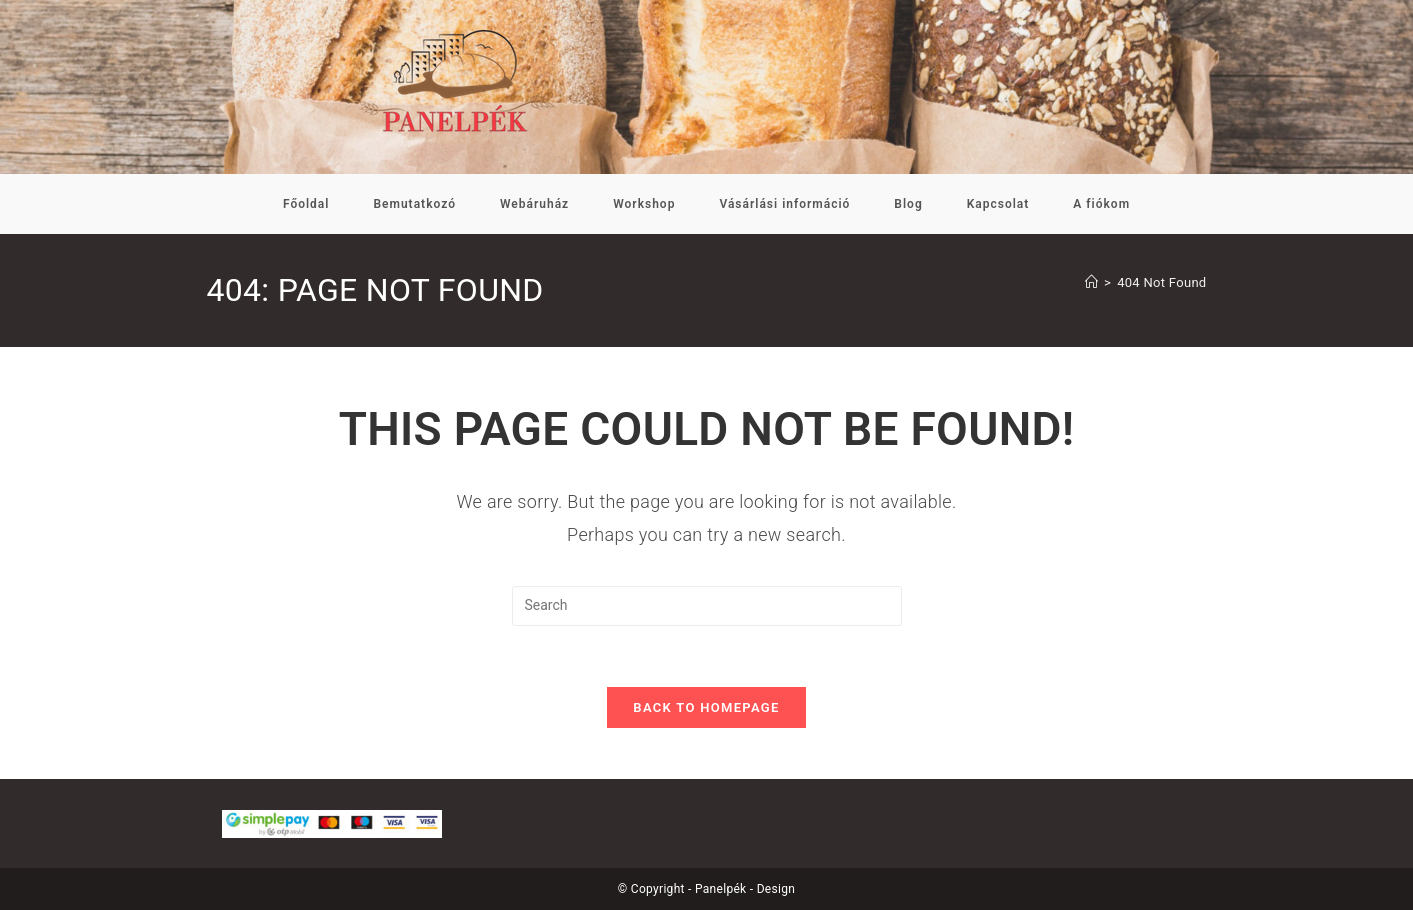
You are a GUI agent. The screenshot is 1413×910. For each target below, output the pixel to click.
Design (776, 889)
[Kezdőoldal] (1091, 282)
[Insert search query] (707, 606)
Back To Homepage (706, 707)
